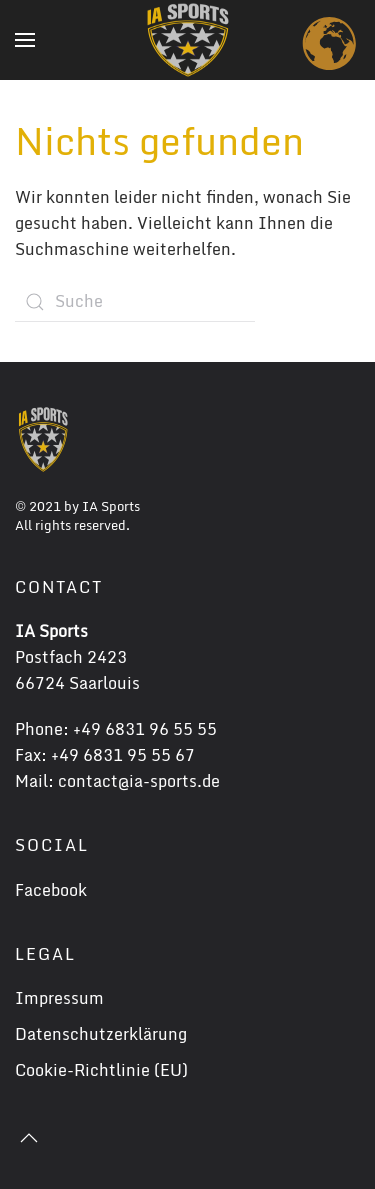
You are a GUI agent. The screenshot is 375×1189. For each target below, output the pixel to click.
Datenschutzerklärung (101, 1034)
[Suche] (135, 302)
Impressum (59, 998)
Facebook (51, 890)
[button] (25, 40)
